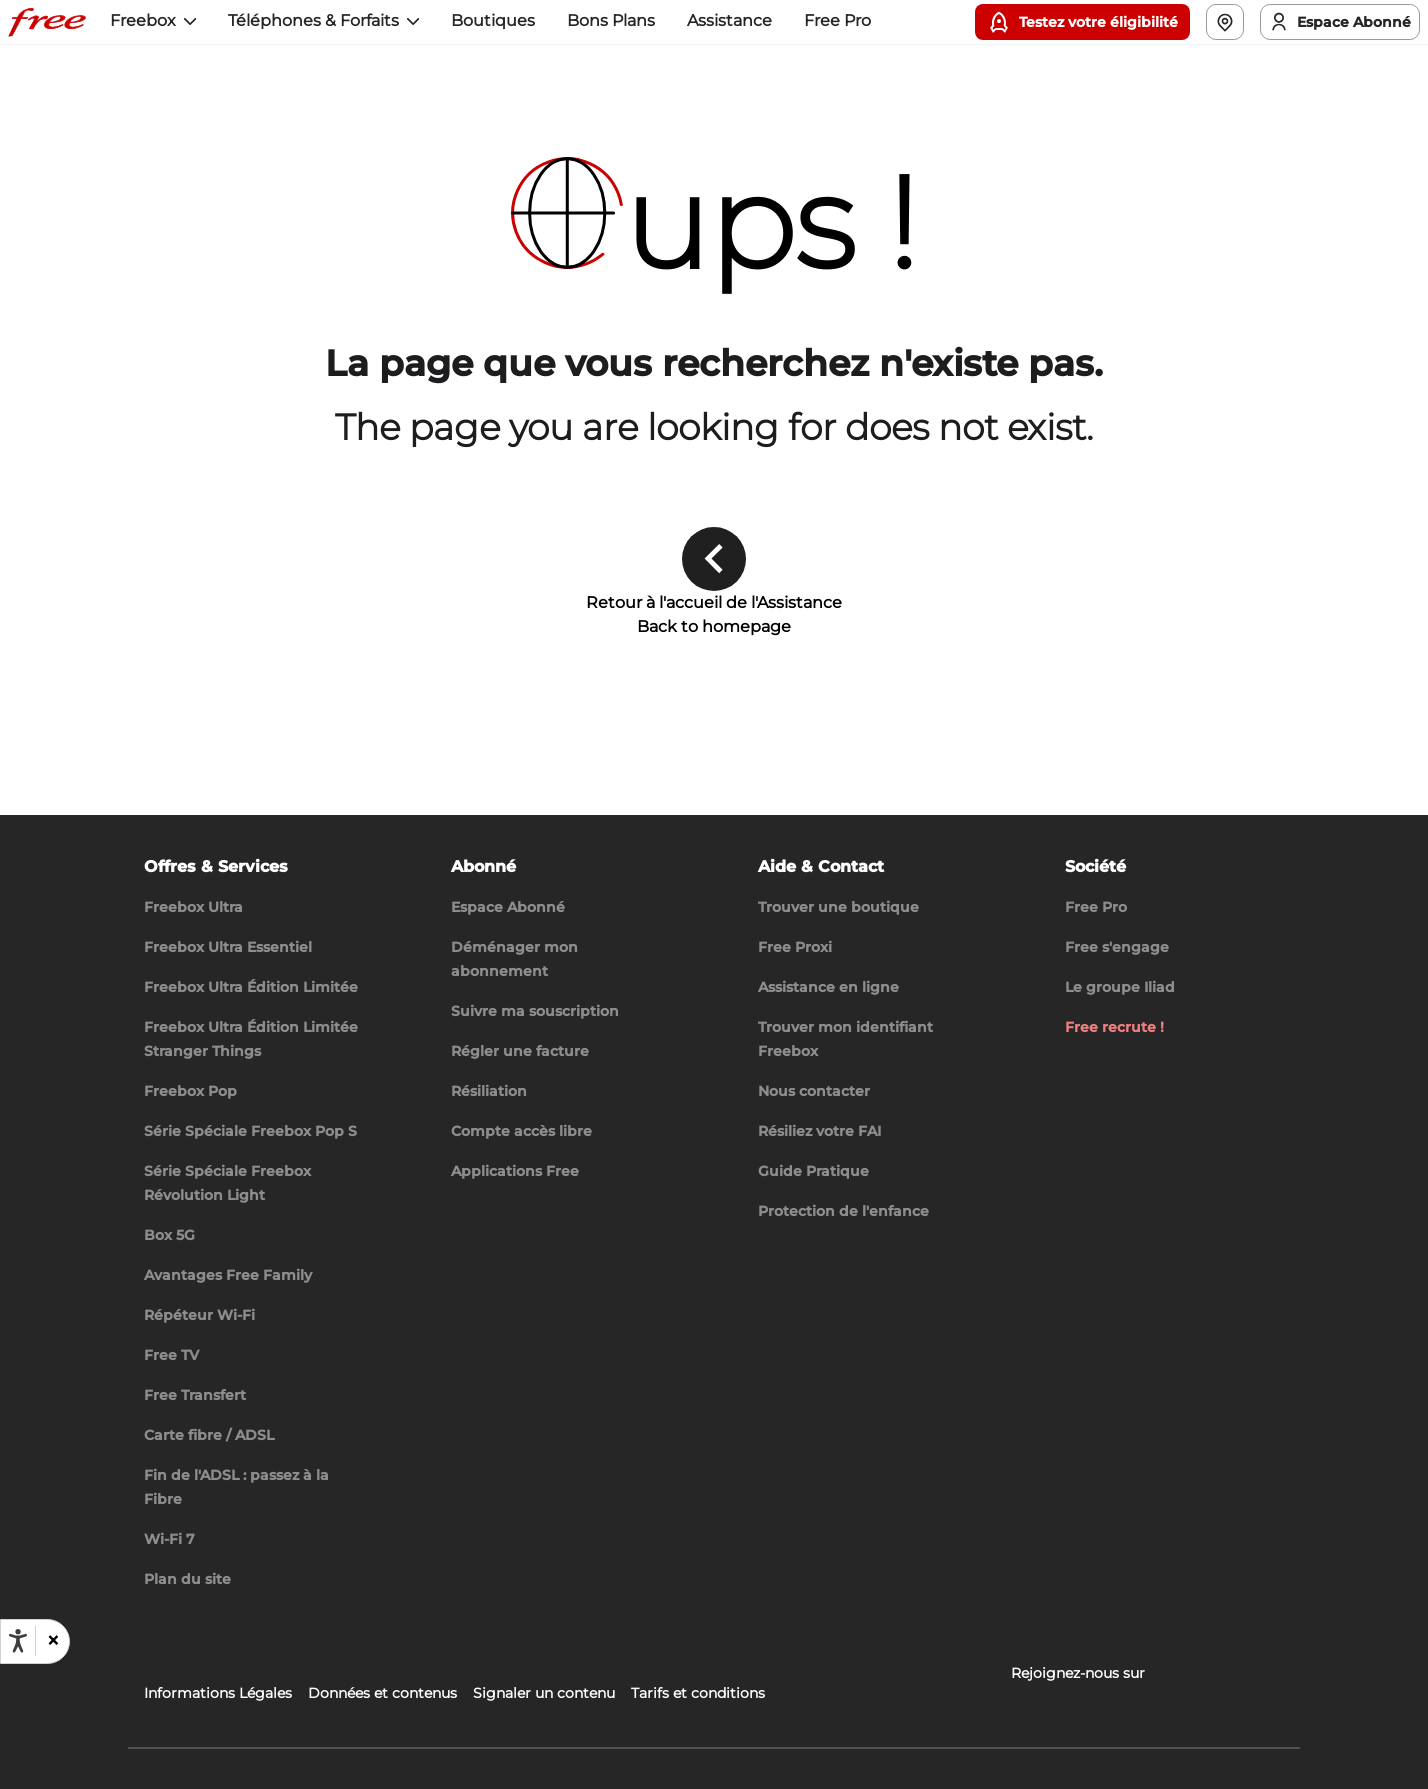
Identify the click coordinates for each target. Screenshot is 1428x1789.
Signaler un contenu (544, 1693)
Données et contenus (382, 1693)
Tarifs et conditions (698, 1693)
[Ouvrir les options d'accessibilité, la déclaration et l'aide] (18, 1641)
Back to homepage (714, 626)
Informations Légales (218, 1693)
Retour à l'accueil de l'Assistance (714, 602)
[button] (52, 1641)
